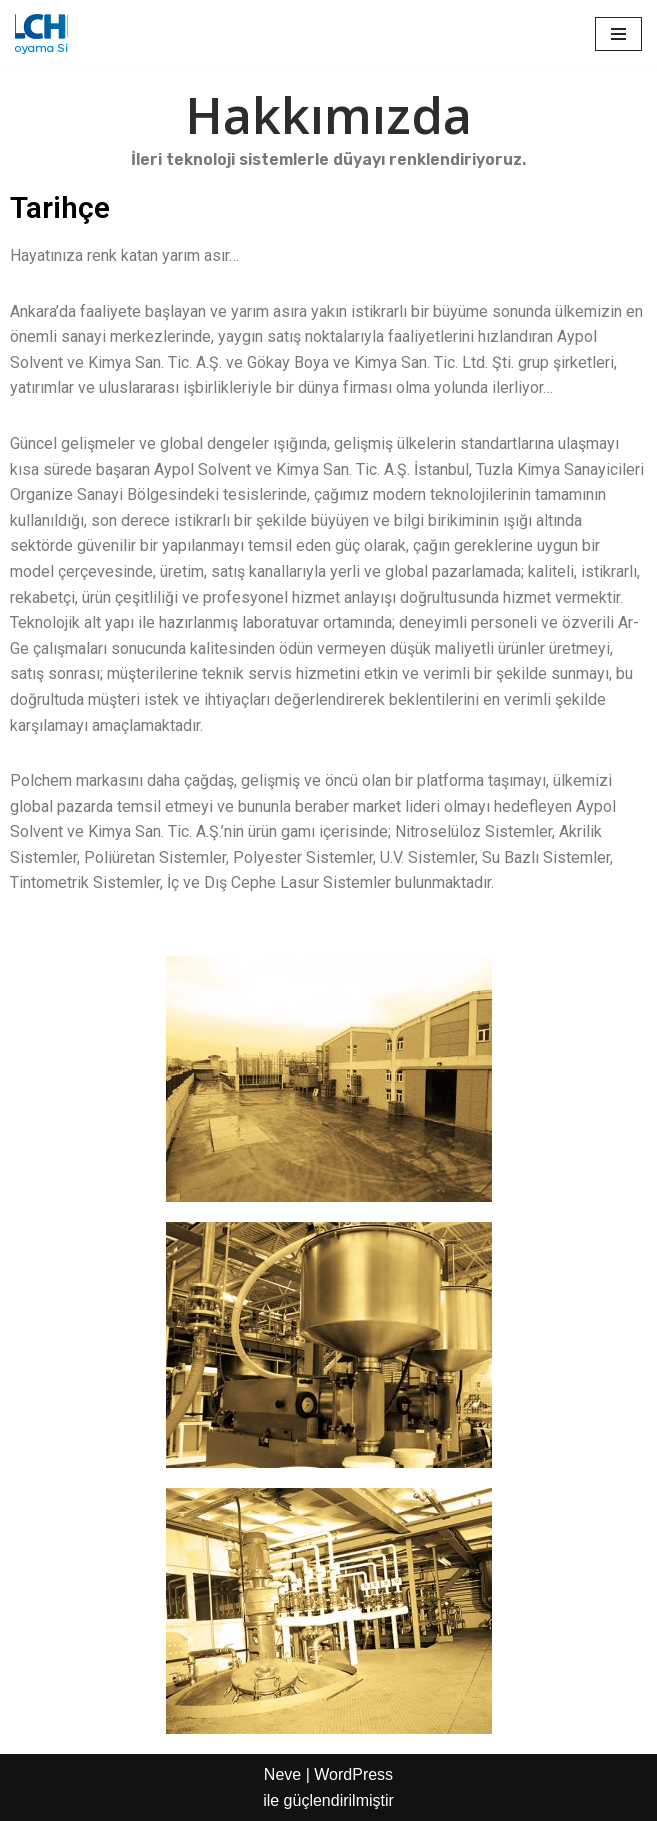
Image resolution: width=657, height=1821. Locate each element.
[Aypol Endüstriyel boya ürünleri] (41, 34)
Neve (282, 1774)
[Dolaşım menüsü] (618, 34)
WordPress (353, 1774)
